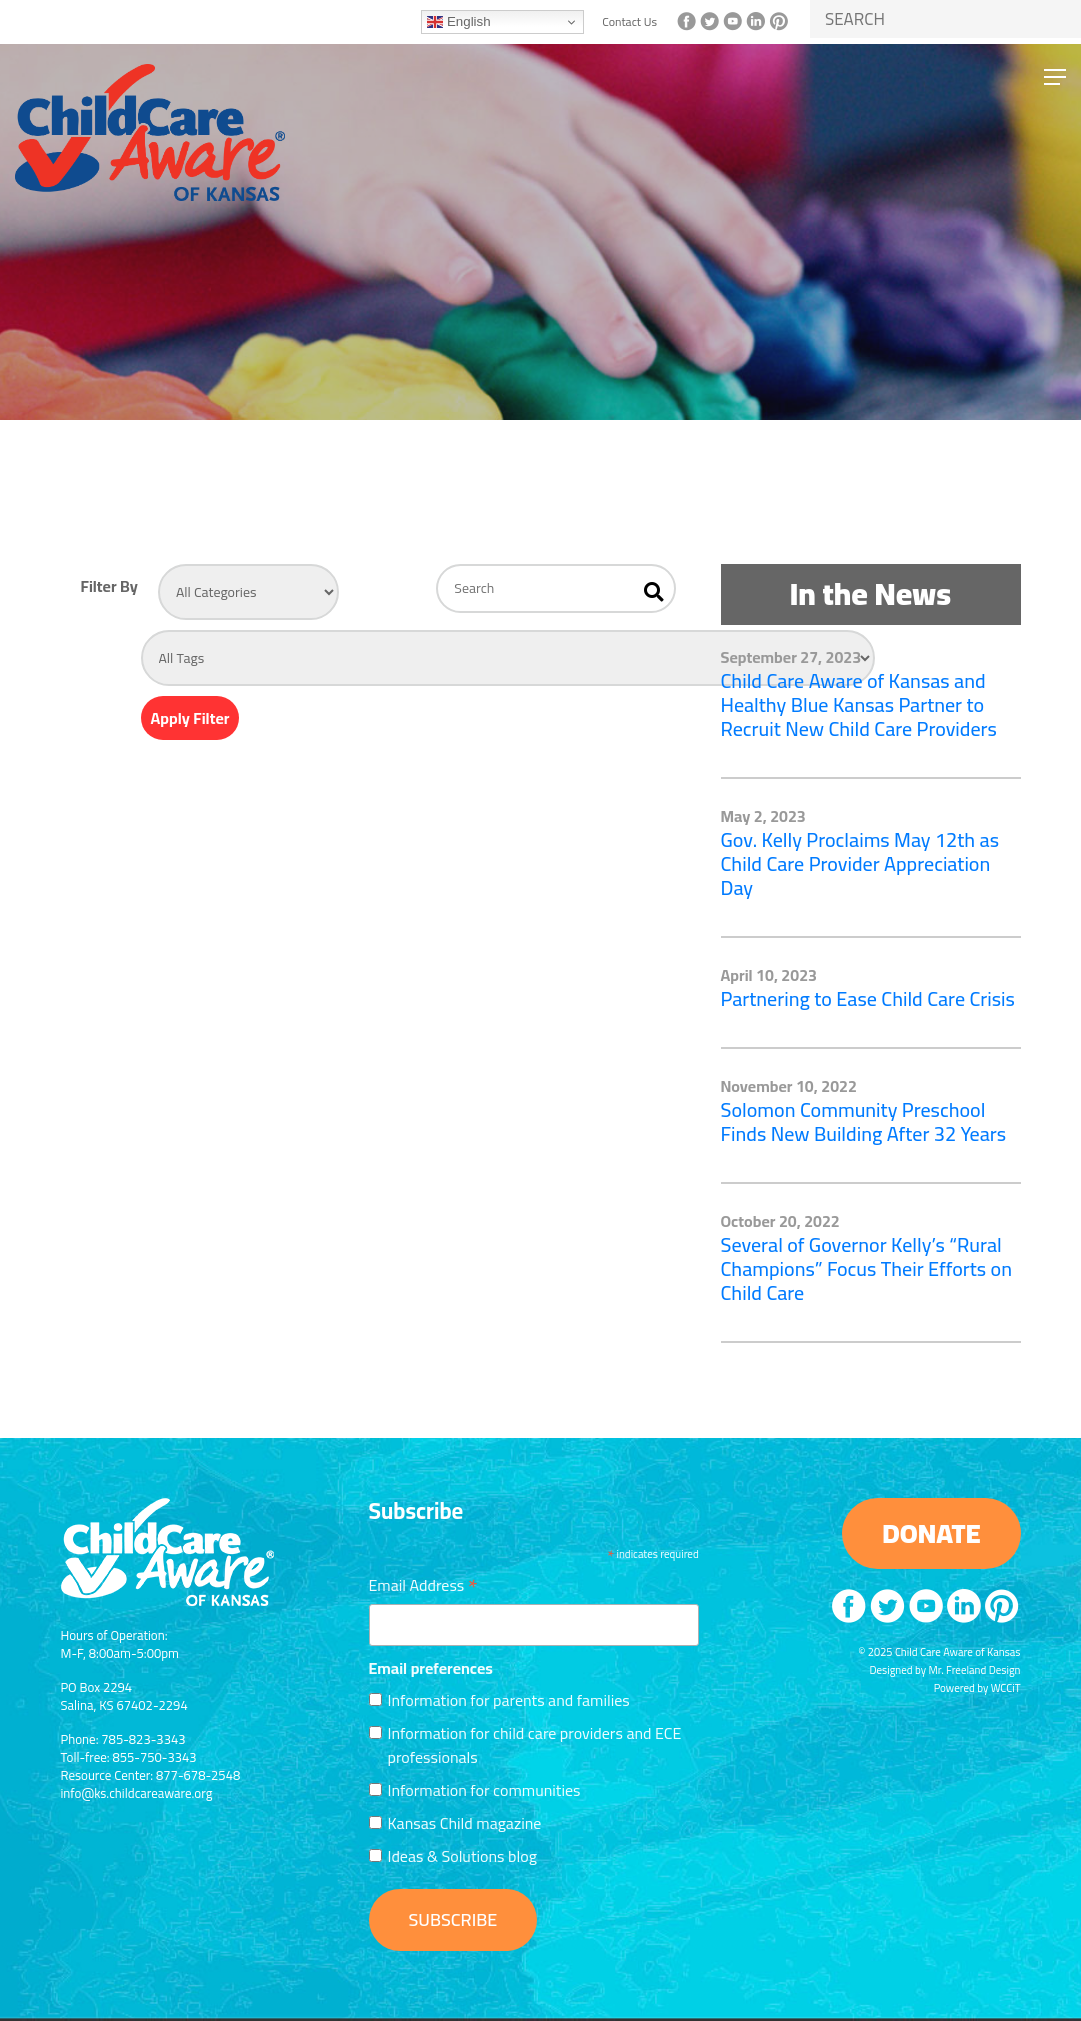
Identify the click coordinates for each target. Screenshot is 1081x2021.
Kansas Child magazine (465, 1823)
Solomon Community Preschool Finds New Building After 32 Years (864, 1121)
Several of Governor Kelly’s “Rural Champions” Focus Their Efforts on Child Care (867, 1268)
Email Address (423, 1583)
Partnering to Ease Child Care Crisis (868, 998)
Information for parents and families (509, 1700)
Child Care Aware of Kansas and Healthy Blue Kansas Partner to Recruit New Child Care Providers (859, 704)
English (458, 22)
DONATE (931, 1533)
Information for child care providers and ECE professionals (535, 1745)
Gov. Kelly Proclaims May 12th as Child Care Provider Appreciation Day (860, 863)
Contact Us (629, 22)
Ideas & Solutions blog (462, 1856)
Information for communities (484, 1790)
